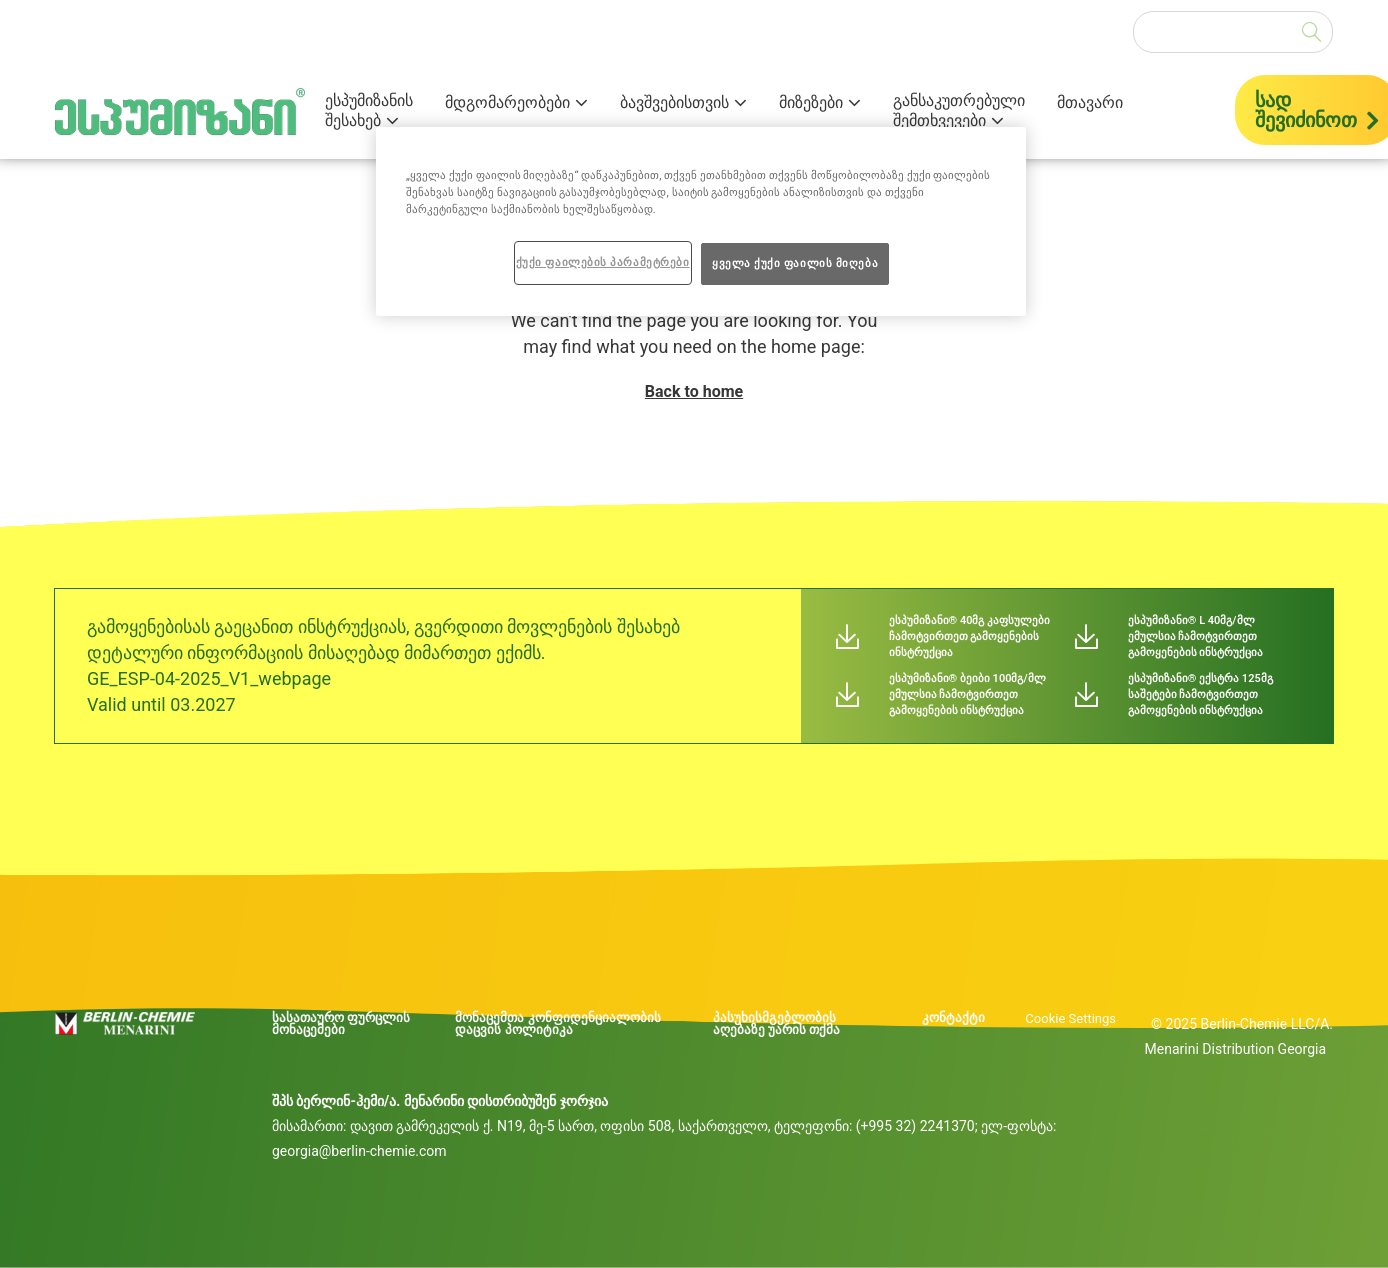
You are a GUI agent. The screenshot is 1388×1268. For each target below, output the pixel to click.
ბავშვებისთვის (674, 102)
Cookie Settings (1070, 1018)
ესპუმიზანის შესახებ (369, 111)
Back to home (694, 391)
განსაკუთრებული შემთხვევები (959, 111)
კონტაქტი (953, 1018)
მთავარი (1090, 103)
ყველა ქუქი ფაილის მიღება (795, 263)
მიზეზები (811, 102)
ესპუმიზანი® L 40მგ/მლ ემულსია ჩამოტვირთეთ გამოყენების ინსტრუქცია (1196, 636)
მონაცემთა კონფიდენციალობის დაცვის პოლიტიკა (557, 1024)
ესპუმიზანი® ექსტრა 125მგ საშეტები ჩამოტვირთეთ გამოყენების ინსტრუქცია (1200, 694)
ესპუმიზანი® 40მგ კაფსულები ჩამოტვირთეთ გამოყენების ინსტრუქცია (970, 636)
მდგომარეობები (507, 102)
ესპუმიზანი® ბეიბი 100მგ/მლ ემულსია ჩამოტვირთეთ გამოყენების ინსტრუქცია (967, 694)
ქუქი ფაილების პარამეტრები (603, 262)
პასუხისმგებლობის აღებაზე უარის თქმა (776, 1024)
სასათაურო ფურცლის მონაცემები (341, 1024)
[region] (701, 221)
